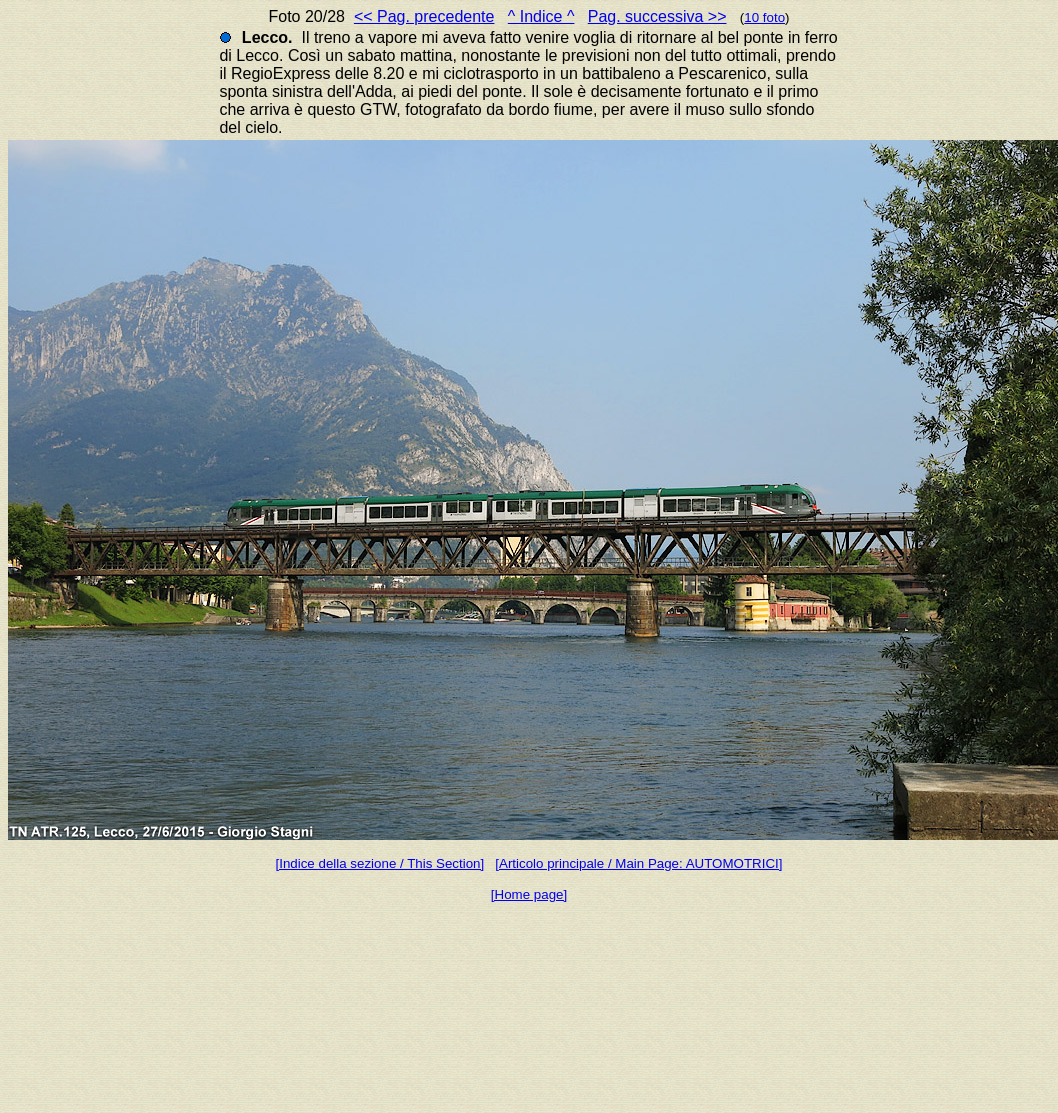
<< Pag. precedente (424, 16)
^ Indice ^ (541, 16)
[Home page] (529, 894)
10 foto (764, 17)
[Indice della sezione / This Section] (380, 863)
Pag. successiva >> (657, 16)
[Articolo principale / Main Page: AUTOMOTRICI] (638, 863)
